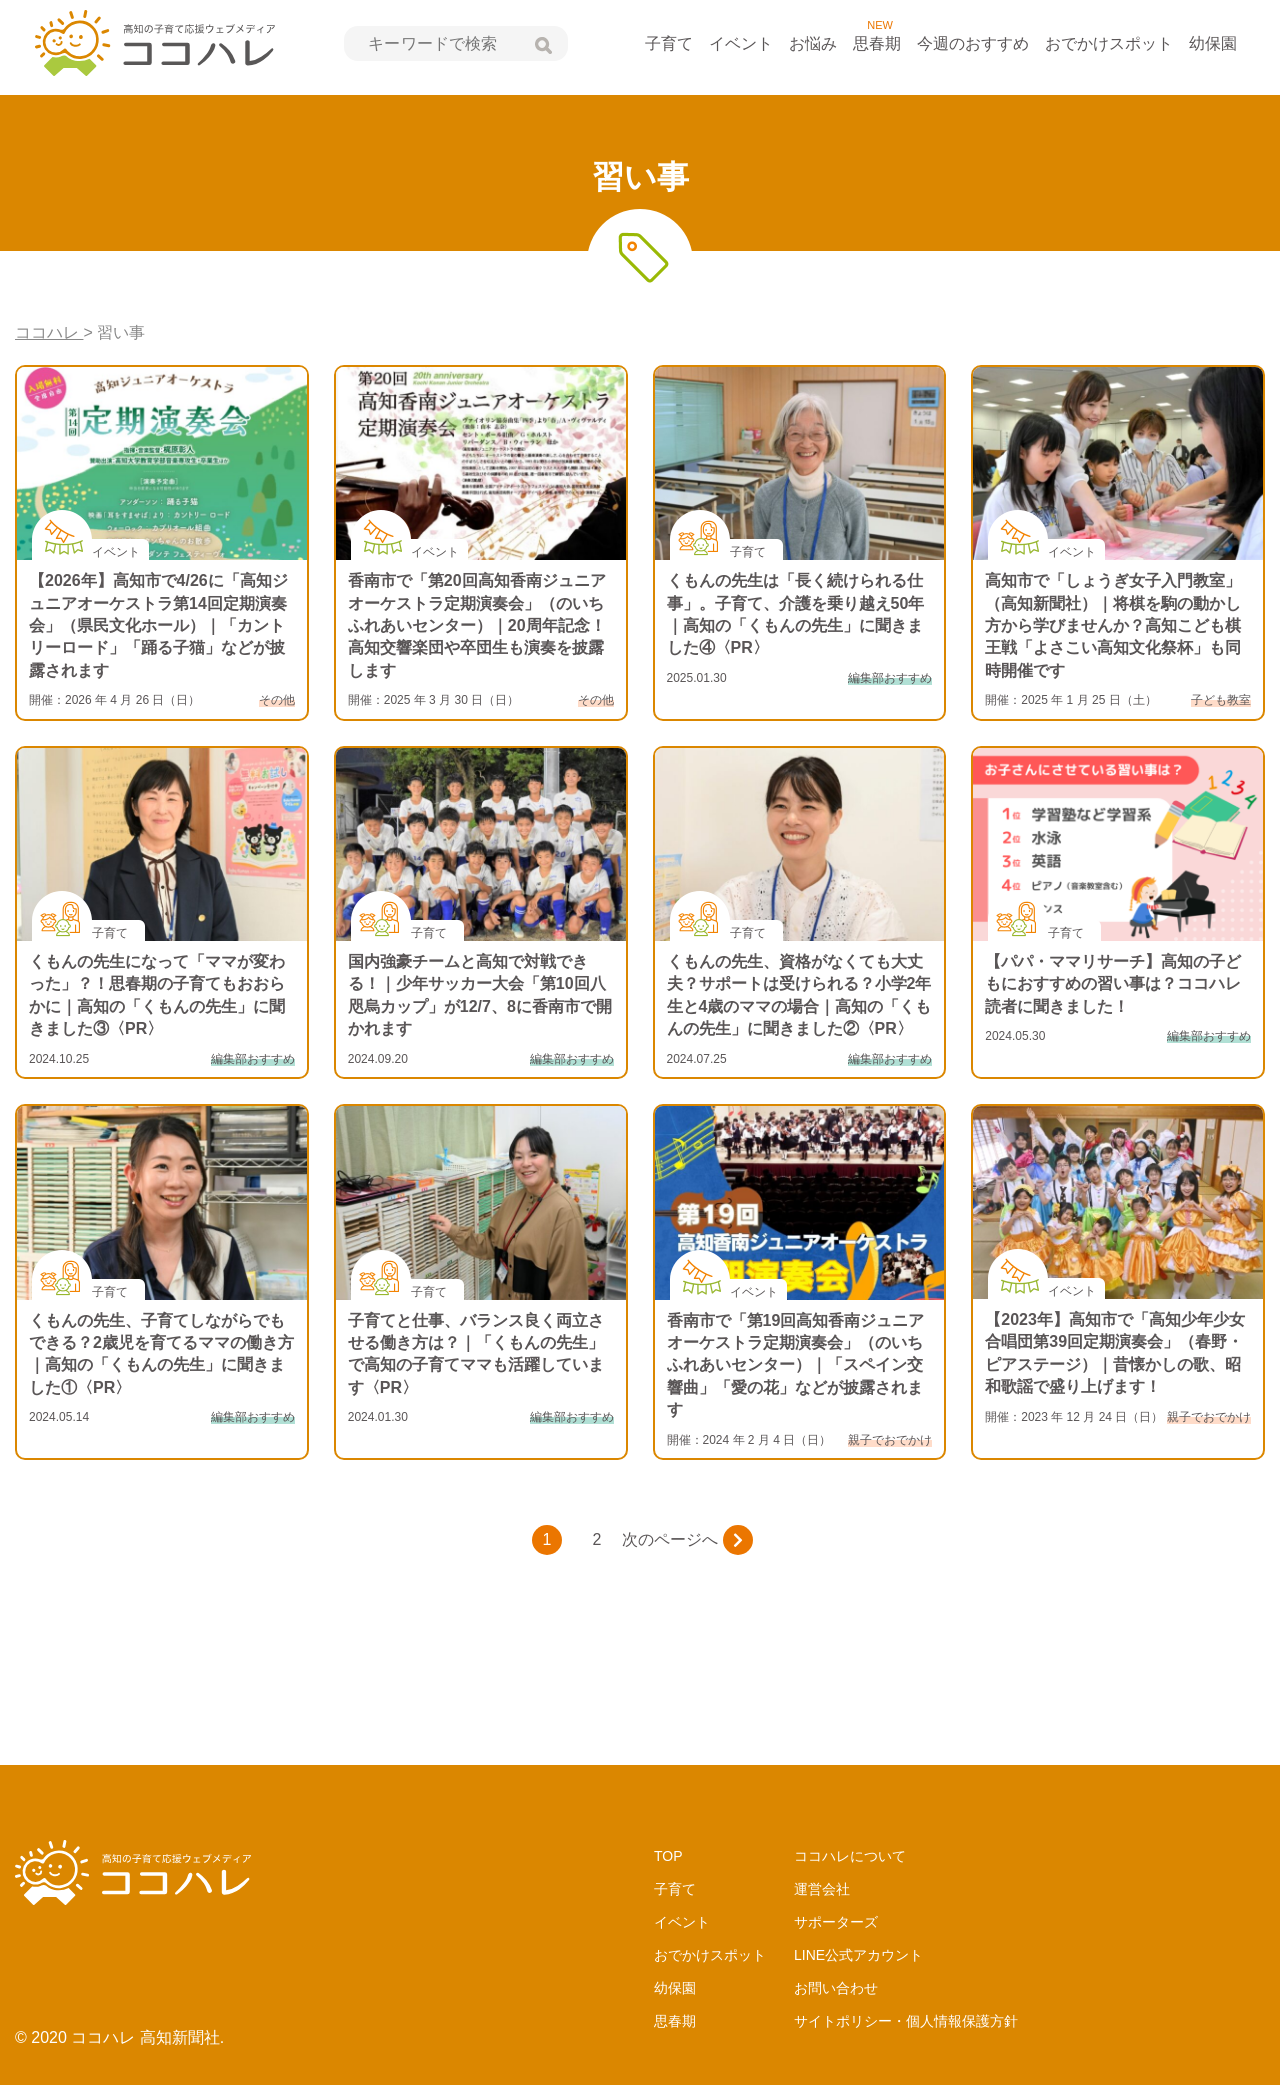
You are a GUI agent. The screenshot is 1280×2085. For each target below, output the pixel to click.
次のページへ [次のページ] (687, 1540)
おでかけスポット (1109, 43)
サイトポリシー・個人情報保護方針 (906, 2021)
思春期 (877, 43)
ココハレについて (850, 1856)
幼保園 (1213, 43)
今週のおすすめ (973, 43)
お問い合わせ (836, 1988)
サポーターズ (836, 1922)
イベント (741, 43)
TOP (668, 1856)
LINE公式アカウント (858, 1955)
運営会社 (822, 1889)
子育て (669, 43)
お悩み (813, 43)
